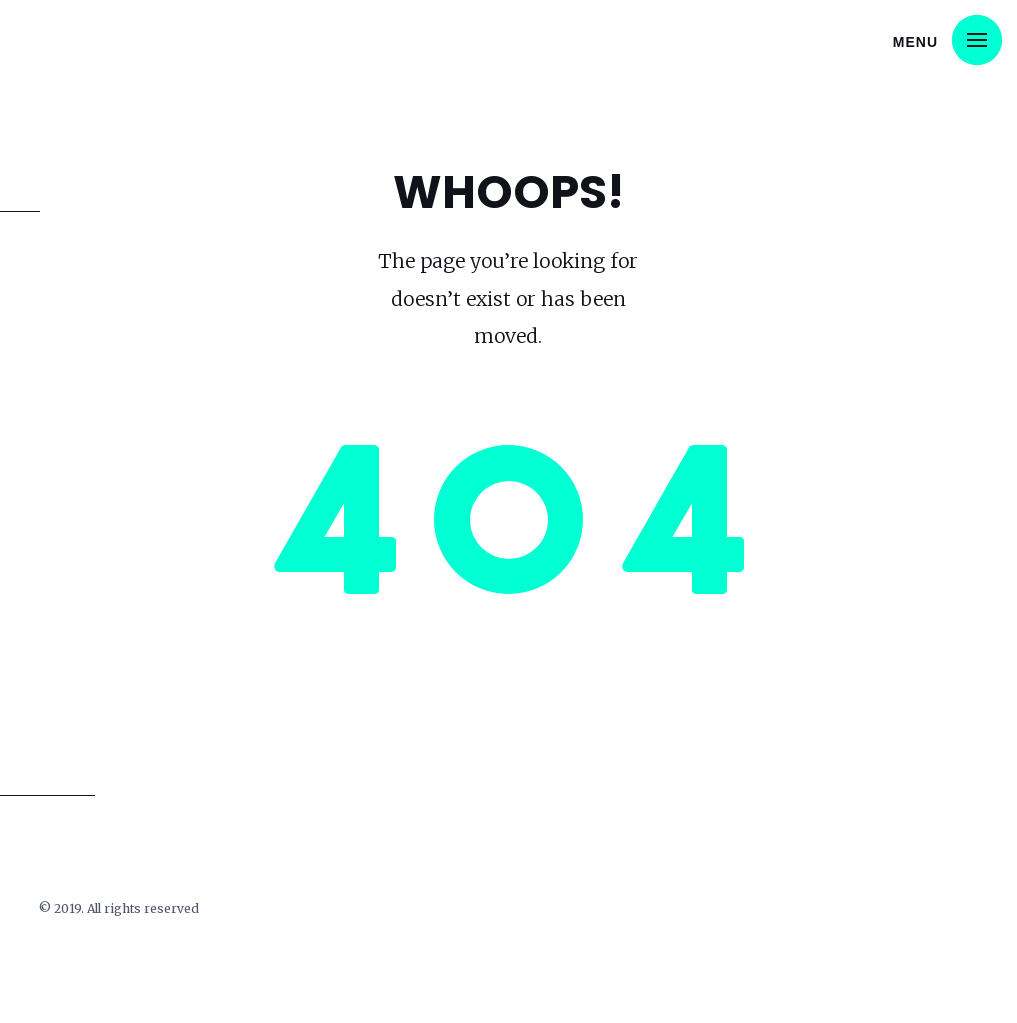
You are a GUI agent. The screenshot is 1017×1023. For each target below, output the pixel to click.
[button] (977, 40)
